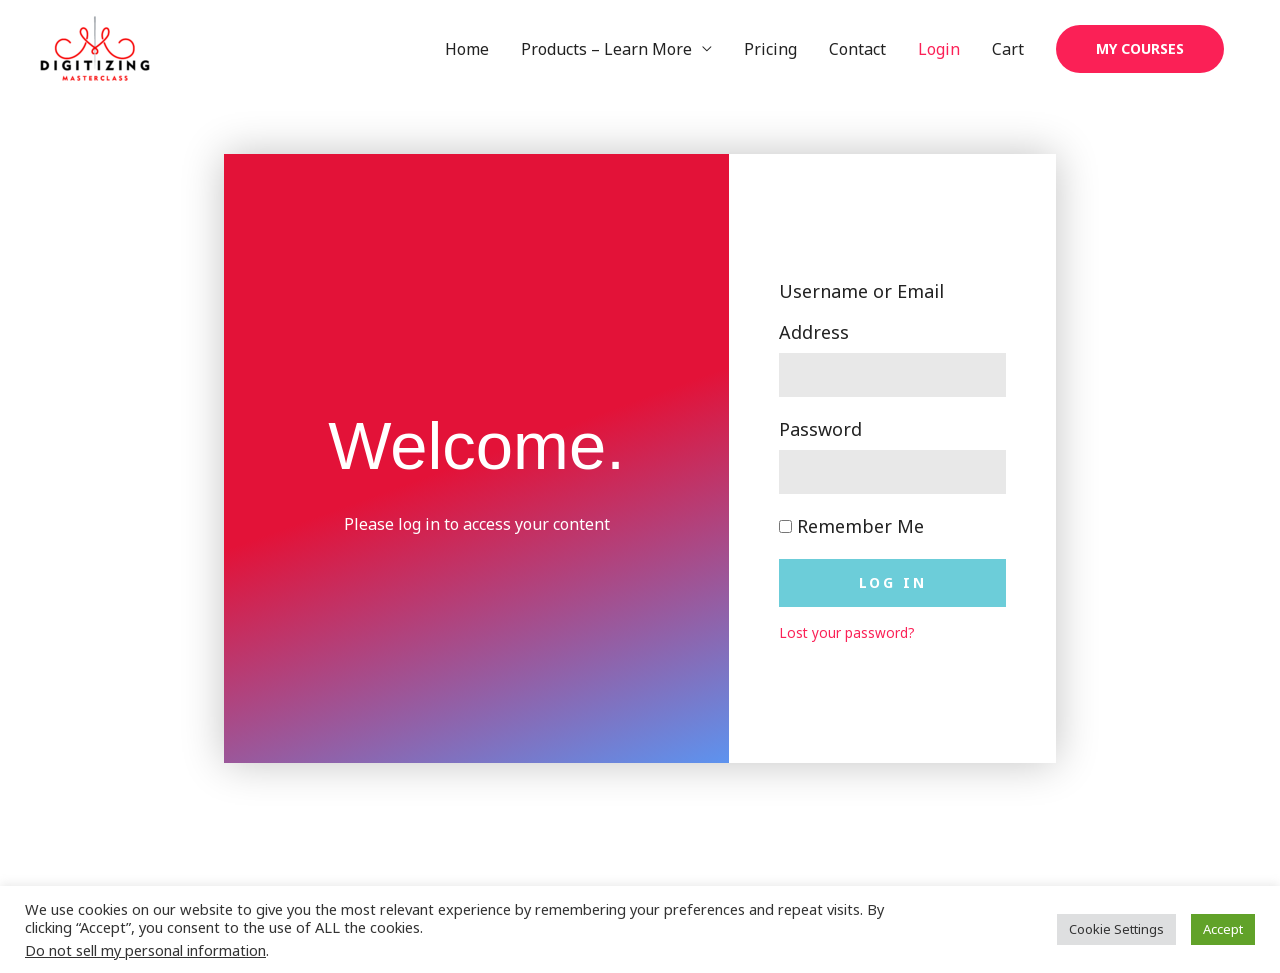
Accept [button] (1223, 929)
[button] (1140, 49)
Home (467, 49)
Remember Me (851, 526)
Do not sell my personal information (145, 950)
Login (939, 49)
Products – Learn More (606, 49)
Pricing (770, 49)
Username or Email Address (861, 311)
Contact (857, 49)
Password (820, 429)
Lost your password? (847, 632)
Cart (1008, 49)
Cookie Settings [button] (1116, 929)
